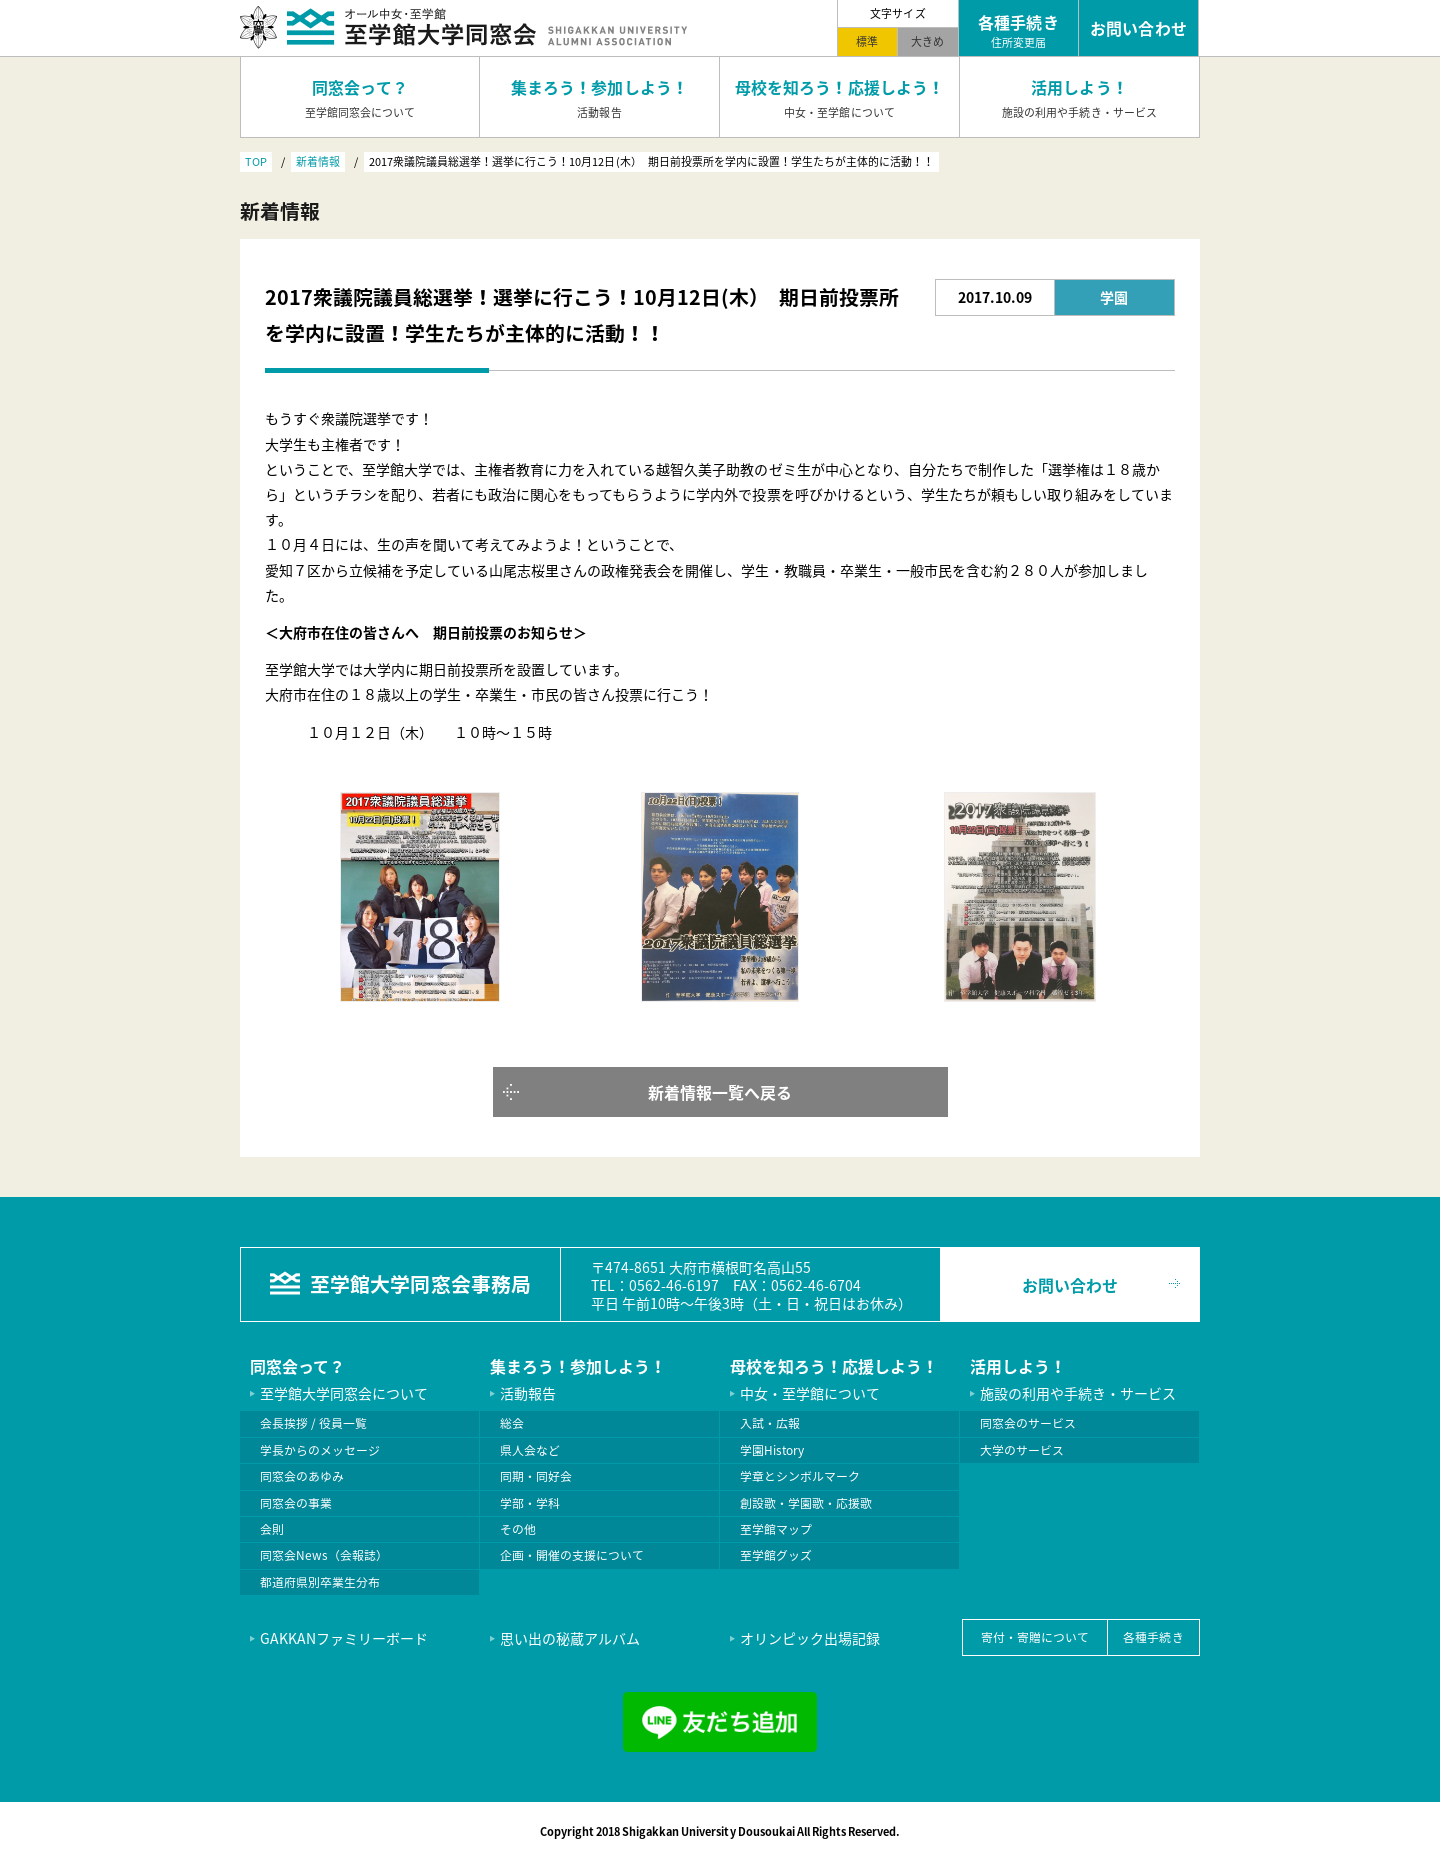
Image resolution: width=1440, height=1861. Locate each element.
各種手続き (1153, 1637)
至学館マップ (776, 1529)
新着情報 (318, 161)
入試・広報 (770, 1423)
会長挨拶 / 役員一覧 (313, 1423)
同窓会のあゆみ (302, 1476)
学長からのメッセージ (320, 1450)
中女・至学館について (810, 1393)
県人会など (530, 1450)
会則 (272, 1529)
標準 (867, 41)
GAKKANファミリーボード (344, 1638)
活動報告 (528, 1393)
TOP (256, 161)
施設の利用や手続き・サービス (1078, 1393)
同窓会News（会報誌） (324, 1555)
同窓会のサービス (1028, 1423)
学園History (772, 1450)
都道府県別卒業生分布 (320, 1582)
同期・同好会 (536, 1476)
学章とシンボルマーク (800, 1476)
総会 (512, 1423)
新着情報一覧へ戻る (720, 1092)
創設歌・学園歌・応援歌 (806, 1503)
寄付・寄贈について (1035, 1637)
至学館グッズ (776, 1555)
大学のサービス (1022, 1450)
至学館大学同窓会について (344, 1393)
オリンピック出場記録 (810, 1638)
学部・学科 (530, 1503)
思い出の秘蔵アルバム (570, 1638)
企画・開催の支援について (572, 1555)
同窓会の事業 (296, 1503)
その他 (518, 1529)
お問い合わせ (1070, 1285)
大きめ (927, 41)
